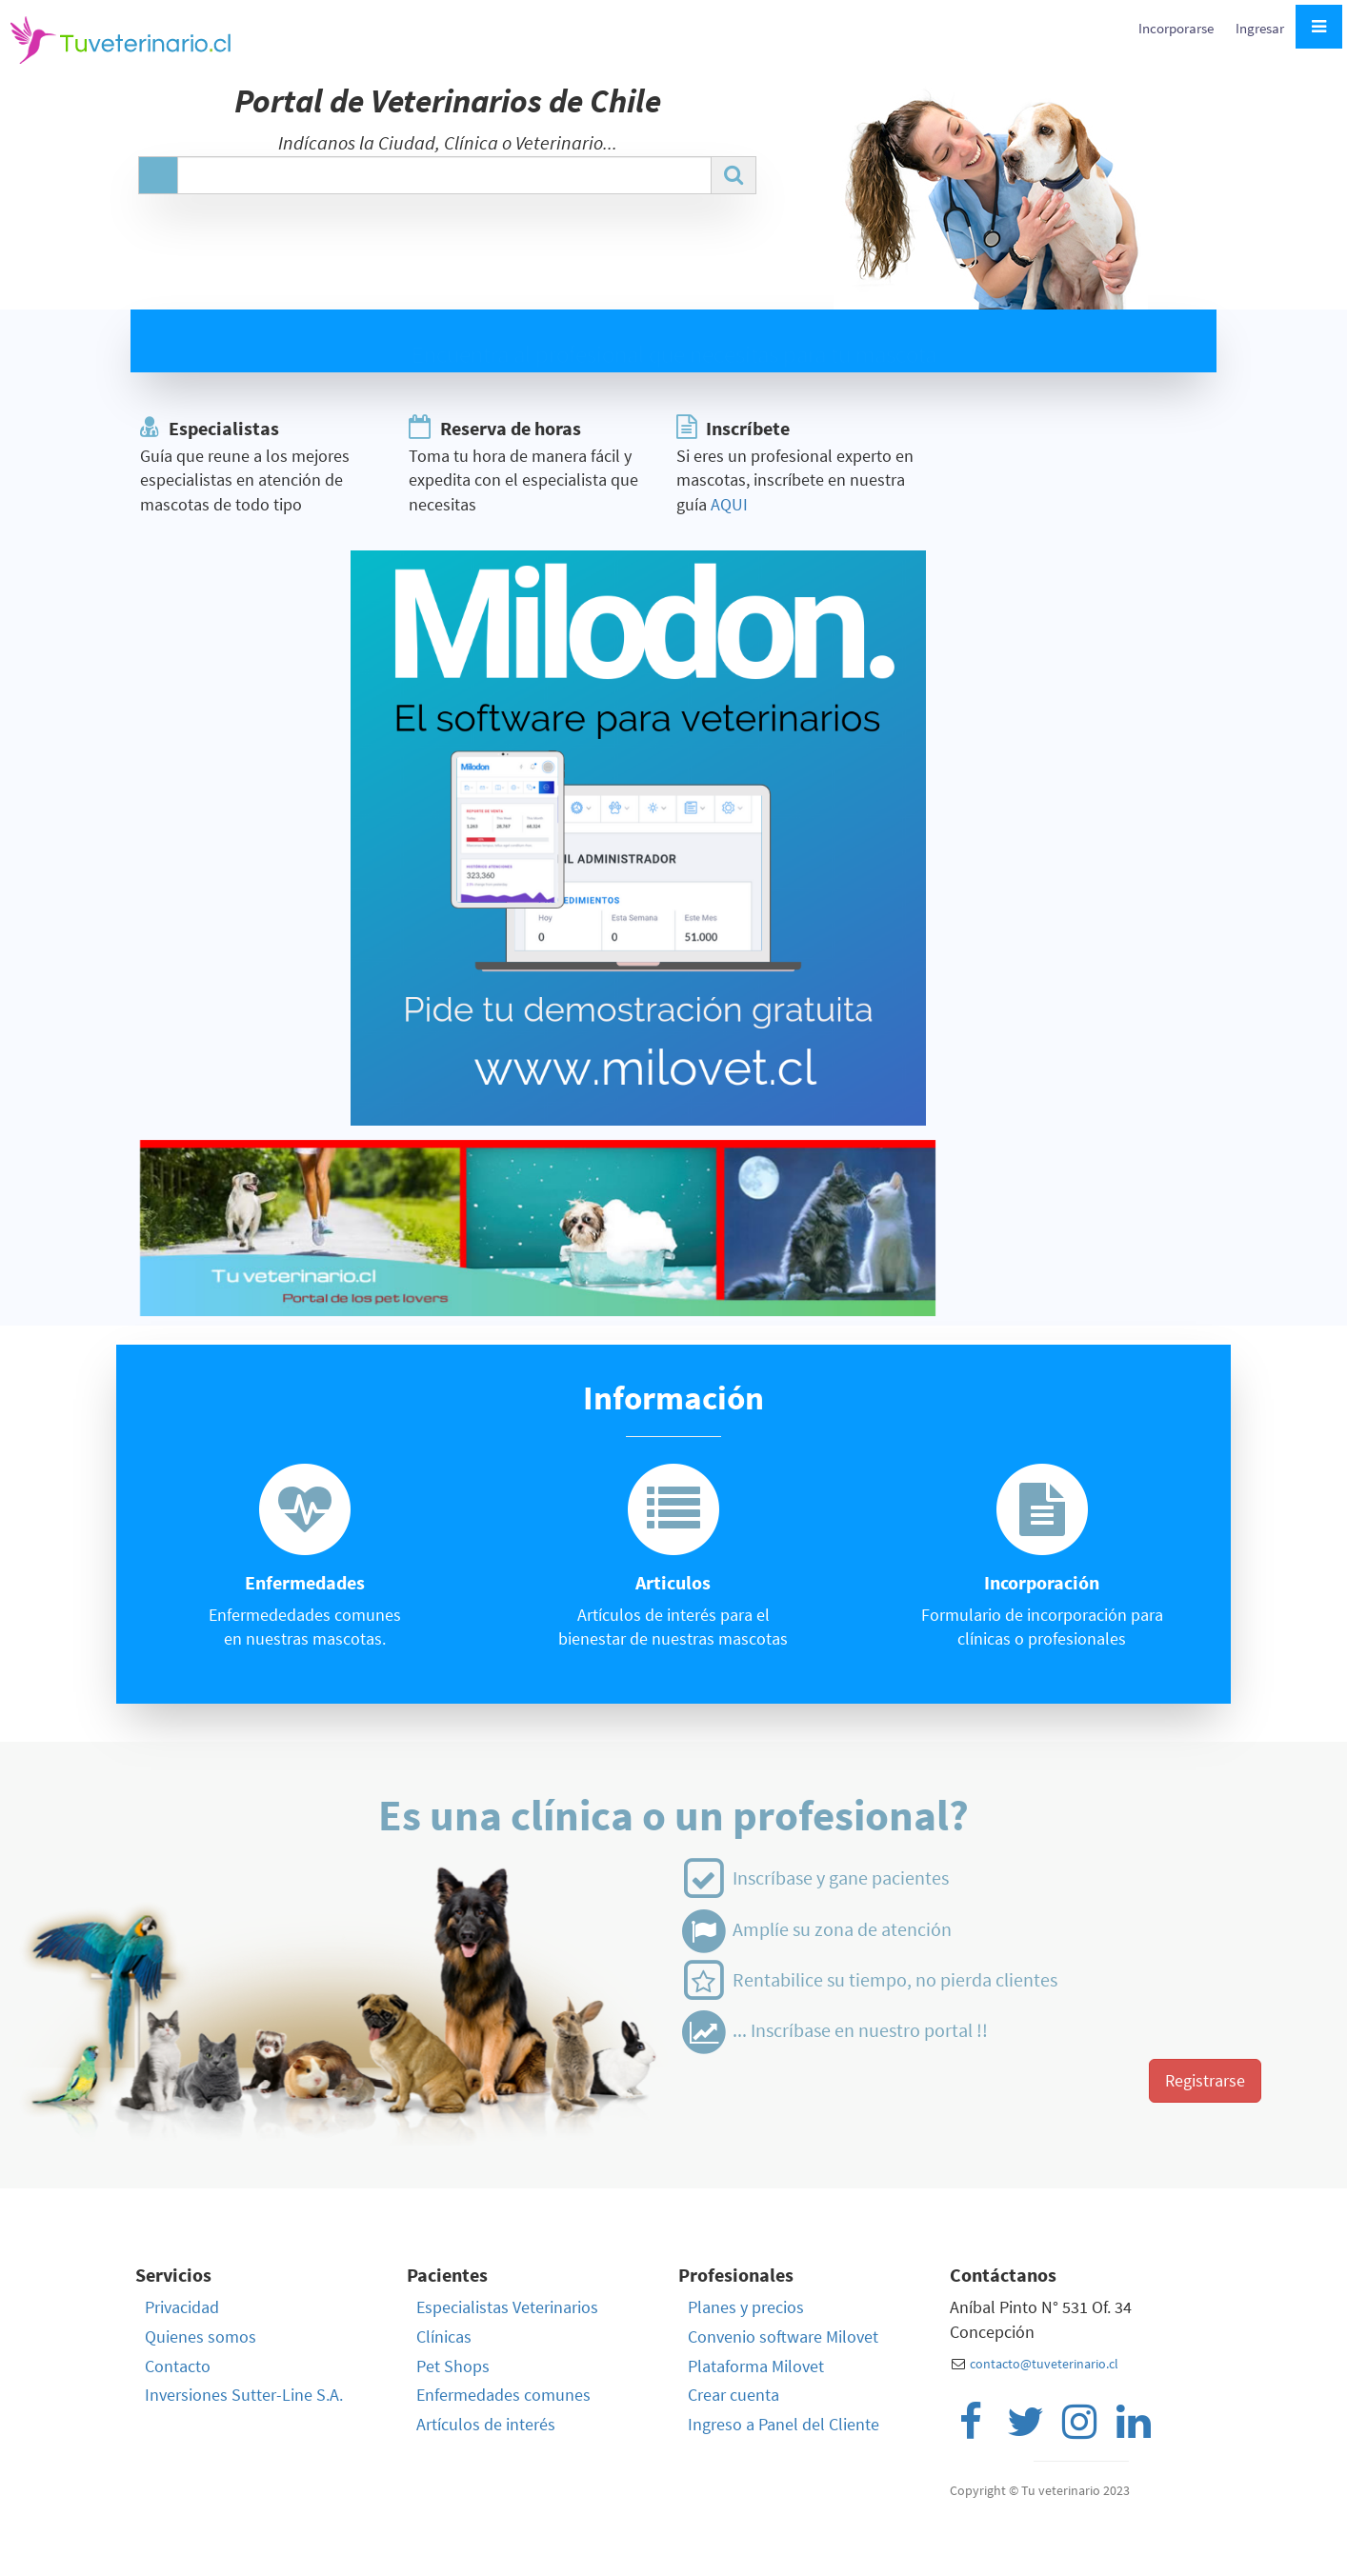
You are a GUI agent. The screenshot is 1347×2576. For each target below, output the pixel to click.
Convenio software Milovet (783, 2336)
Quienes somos (200, 2336)
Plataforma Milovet (756, 2366)
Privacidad (182, 2307)
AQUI (729, 504)
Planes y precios (746, 2307)
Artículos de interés (485, 2424)
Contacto (178, 2366)
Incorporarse (1177, 28)
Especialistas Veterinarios (507, 2307)
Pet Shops (453, 2366)
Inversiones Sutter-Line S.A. (244, 2395)
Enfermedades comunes (503, 2395)
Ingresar (1260, 28)
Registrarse (1205, 2080)
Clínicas (444, 2336)
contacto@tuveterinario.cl (1044, 2363)
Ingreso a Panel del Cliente (783, 2424)
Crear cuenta (733, 2395)
